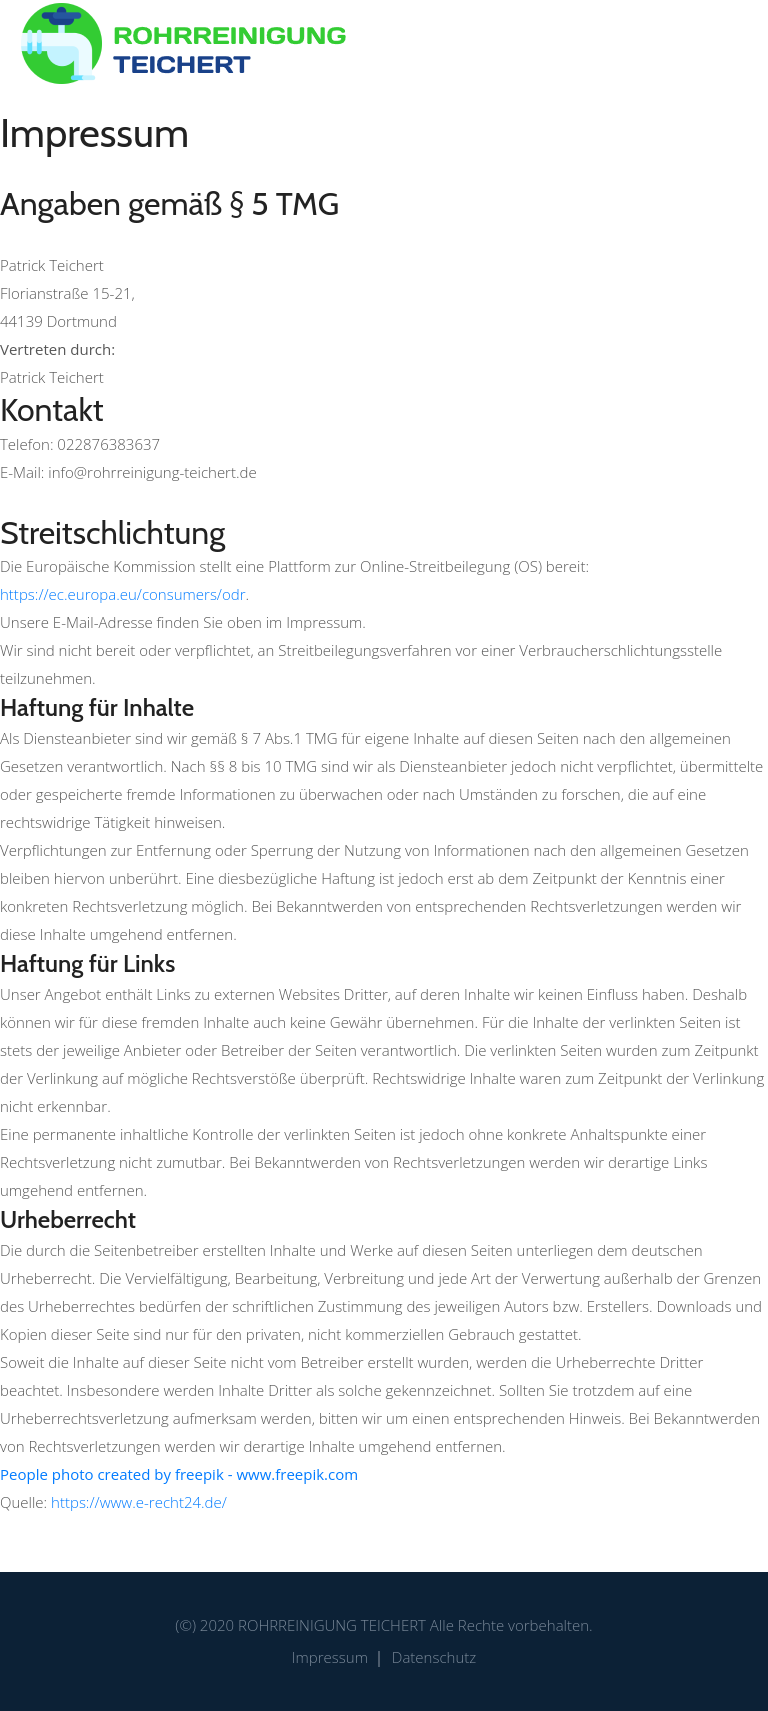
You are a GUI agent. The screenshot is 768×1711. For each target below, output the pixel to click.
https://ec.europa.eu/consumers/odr (123, 594)
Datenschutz (434, 1657)
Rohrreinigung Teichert (332, 1625)
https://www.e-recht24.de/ (139, 1502)
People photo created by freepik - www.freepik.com (179, 1474)
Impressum (330, 1657)
